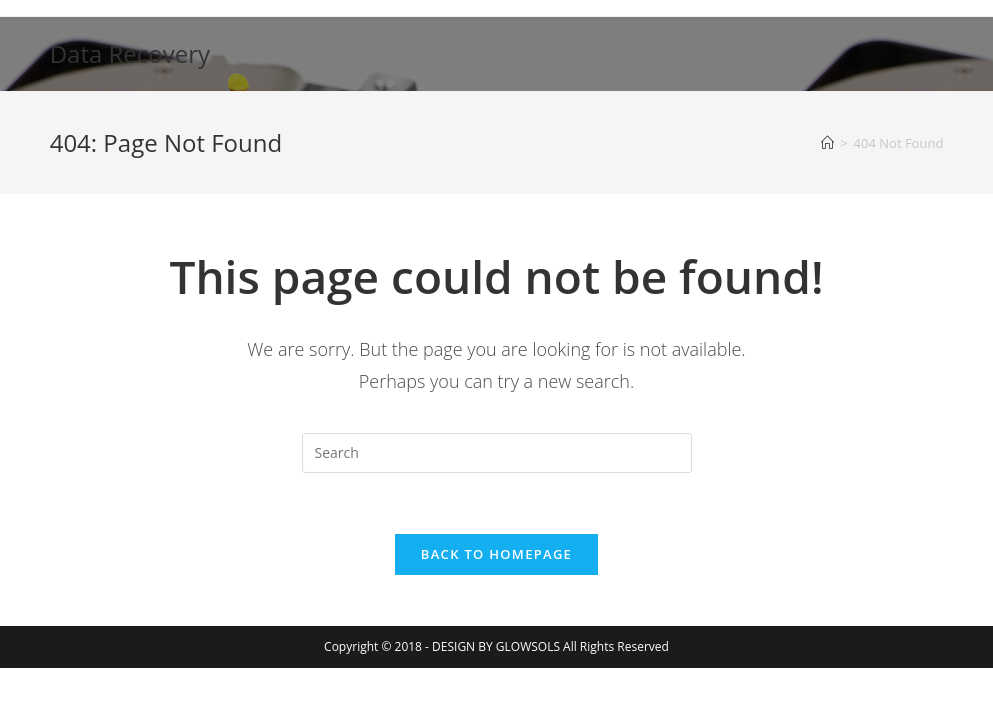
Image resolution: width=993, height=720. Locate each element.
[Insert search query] (497, 453)
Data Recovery (130, 53)
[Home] (827, 143)
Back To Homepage (496, 554)
